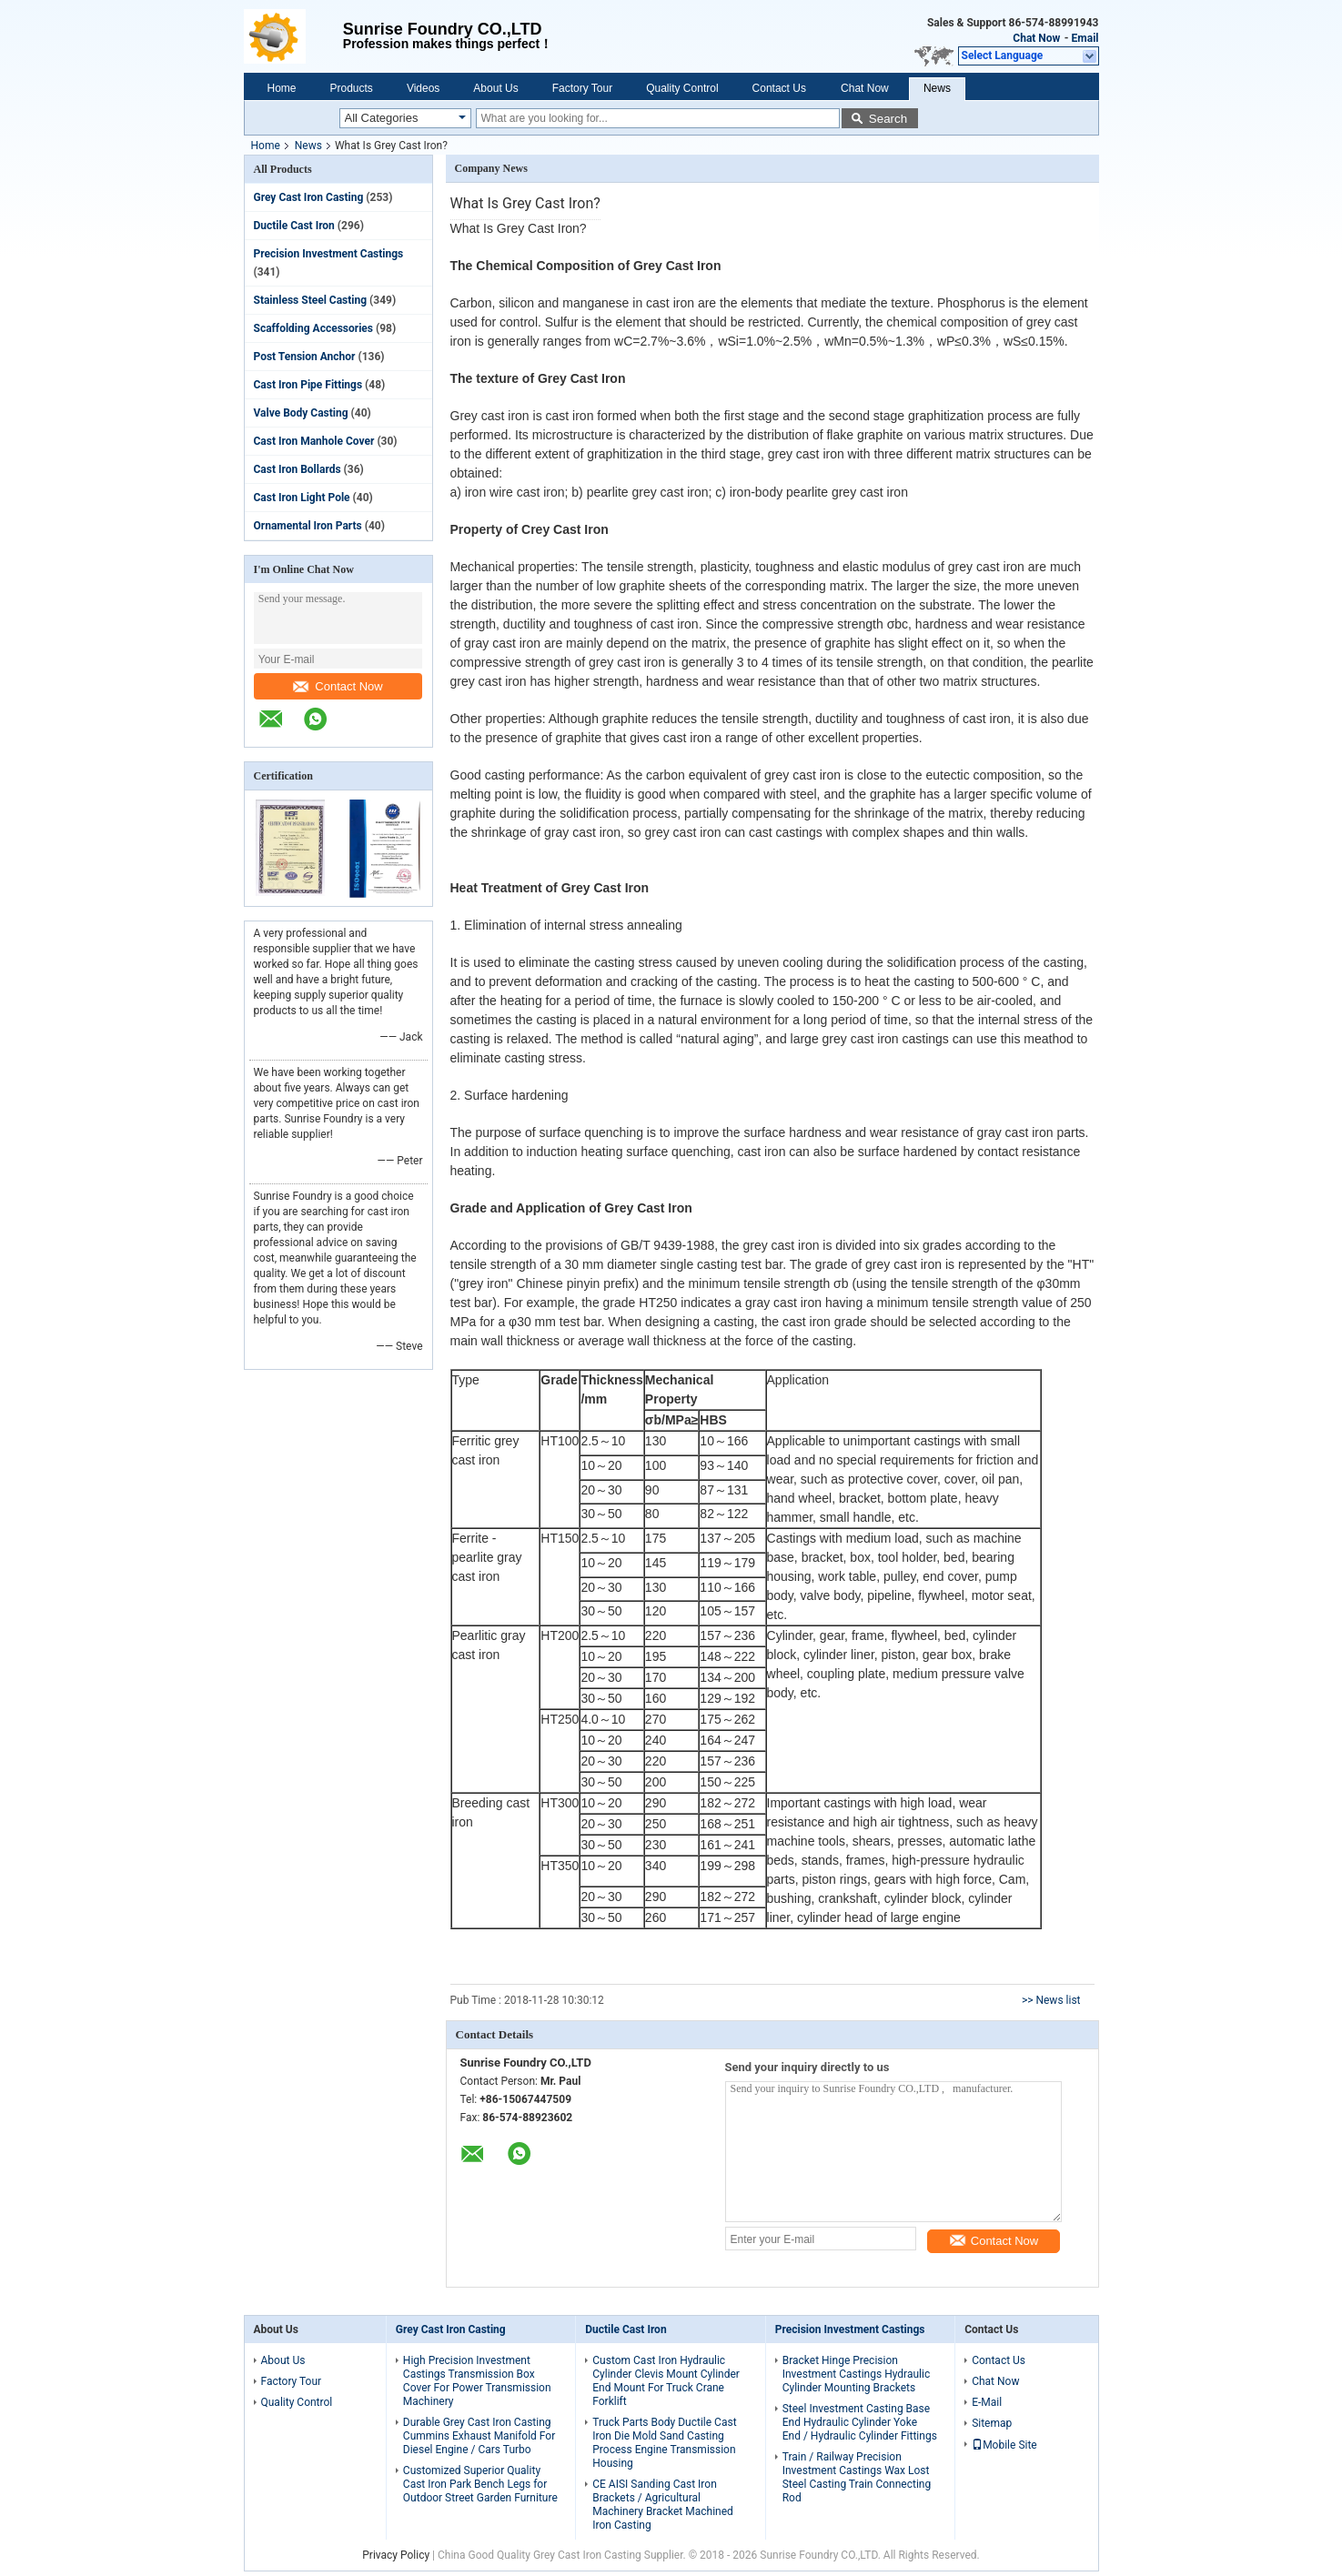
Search (888, 119)
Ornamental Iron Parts (308, 525)
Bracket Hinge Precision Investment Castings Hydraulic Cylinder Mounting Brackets (856, 2374)
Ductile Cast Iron (294, 225)
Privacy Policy (395, 2555)
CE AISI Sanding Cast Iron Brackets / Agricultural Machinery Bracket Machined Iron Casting (662, 2504)
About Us (495, 88)
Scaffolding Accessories (313, 328)
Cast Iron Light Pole (302, 497)
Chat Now (1036, 38)
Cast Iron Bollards (297, 469)
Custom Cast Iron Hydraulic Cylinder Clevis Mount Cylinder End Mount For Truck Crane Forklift (666, 2381)
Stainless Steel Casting (311, 300)
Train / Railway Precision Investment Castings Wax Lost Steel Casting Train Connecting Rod (857, 2477)
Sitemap (992, 2423)
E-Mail (987, 2402)
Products (351, 88)
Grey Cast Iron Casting (309, 197)
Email (1085, 38)
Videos (423, 88)
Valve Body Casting (301, 413)
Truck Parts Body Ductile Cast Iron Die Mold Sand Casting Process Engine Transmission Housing (664, 2443)
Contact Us (779, 88)
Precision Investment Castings (329, 253)
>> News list (1051, 2000)
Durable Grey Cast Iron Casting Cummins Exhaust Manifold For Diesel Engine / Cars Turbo (479, 2436)
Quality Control (682, 88)
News (937, 88)
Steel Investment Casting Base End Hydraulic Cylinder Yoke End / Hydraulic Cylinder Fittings (859, 2422)
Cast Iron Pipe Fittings (308, 384)
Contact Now (337, 686)
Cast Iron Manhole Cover (314, 441)
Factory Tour (582, 88)
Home (282, 88)
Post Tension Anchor (305, 356)
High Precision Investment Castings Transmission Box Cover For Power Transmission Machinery (477, 2381)
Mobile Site (1004, 2445)
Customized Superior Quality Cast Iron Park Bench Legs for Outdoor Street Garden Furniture (480, 2484)
